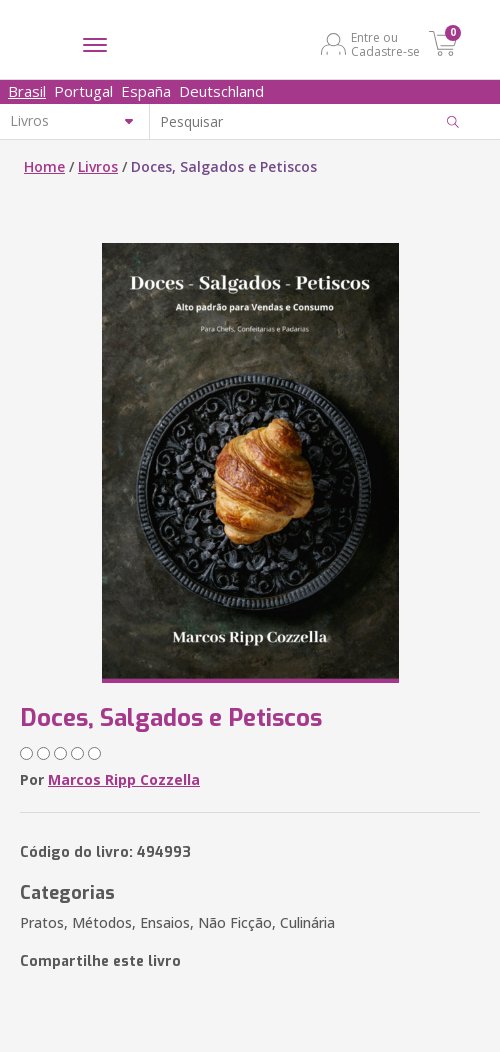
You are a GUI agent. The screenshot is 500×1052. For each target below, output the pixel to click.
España (146, 91)
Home (44, 166)
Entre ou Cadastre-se (385, 44)
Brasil (27, 91)
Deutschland (221, 91)
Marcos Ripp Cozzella (124, 779)
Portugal (83, 91)
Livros (98, 166)
